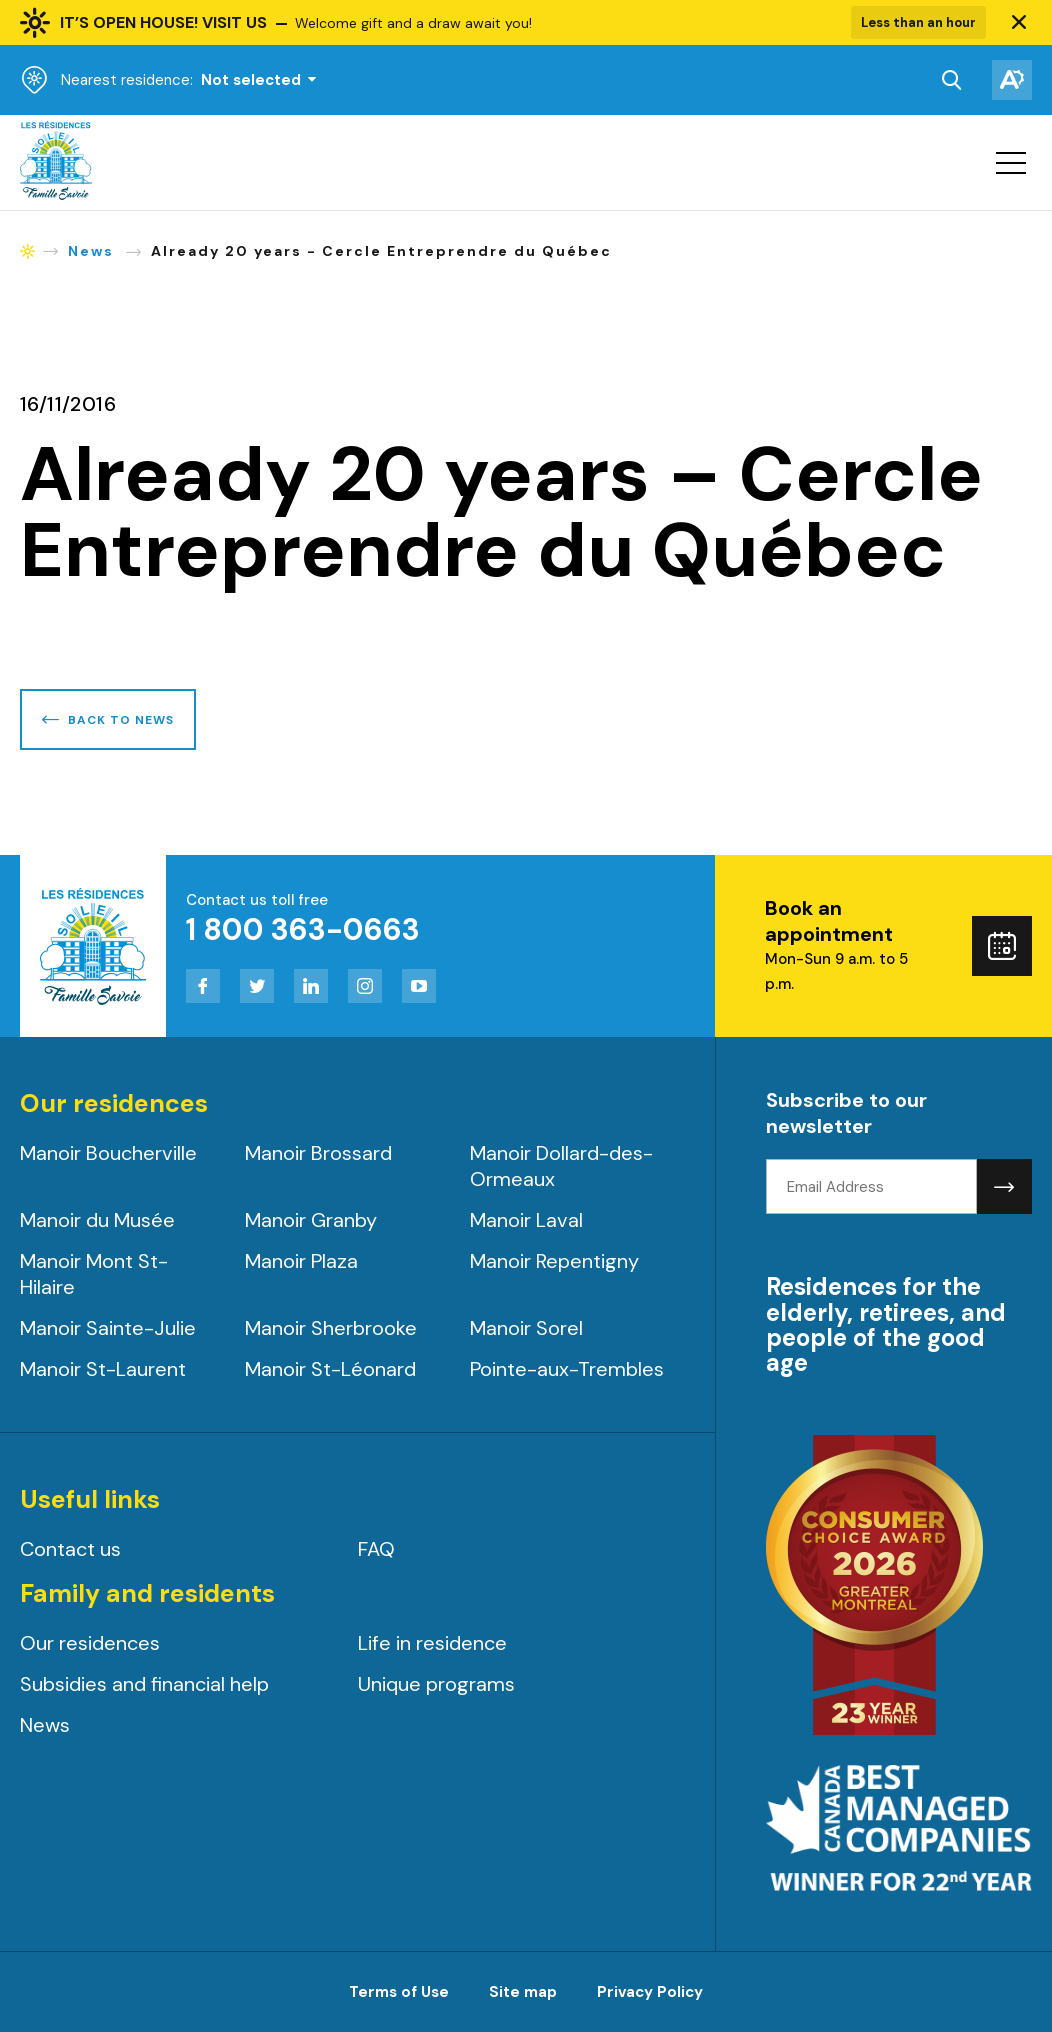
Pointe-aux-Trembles (567, 1369)
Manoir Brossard (318, 1153)
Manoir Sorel (526, 1328)
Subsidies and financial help (144, 1684)
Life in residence (432, 1643)
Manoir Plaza (301, 1261)
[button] (1019, 23)
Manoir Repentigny (554, 1261)
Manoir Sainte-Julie (108, 1328)
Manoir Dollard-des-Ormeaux (561, 1166)
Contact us (70, 1549)
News (45, 1725)
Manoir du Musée (97, 1220)
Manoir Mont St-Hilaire (94, 1274)
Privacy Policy (650, 1992)
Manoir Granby (311, 1220)
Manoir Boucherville (108, 1153)
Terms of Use (399, 1992)
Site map (523, 1992)
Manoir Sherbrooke (331, 1328)
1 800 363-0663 (303, 929)
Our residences (90, 1643)
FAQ (376, 1549)
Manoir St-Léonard (330, 1369)
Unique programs (436, 1684)
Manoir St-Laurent (103, 1369)
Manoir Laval (526, 1220)
